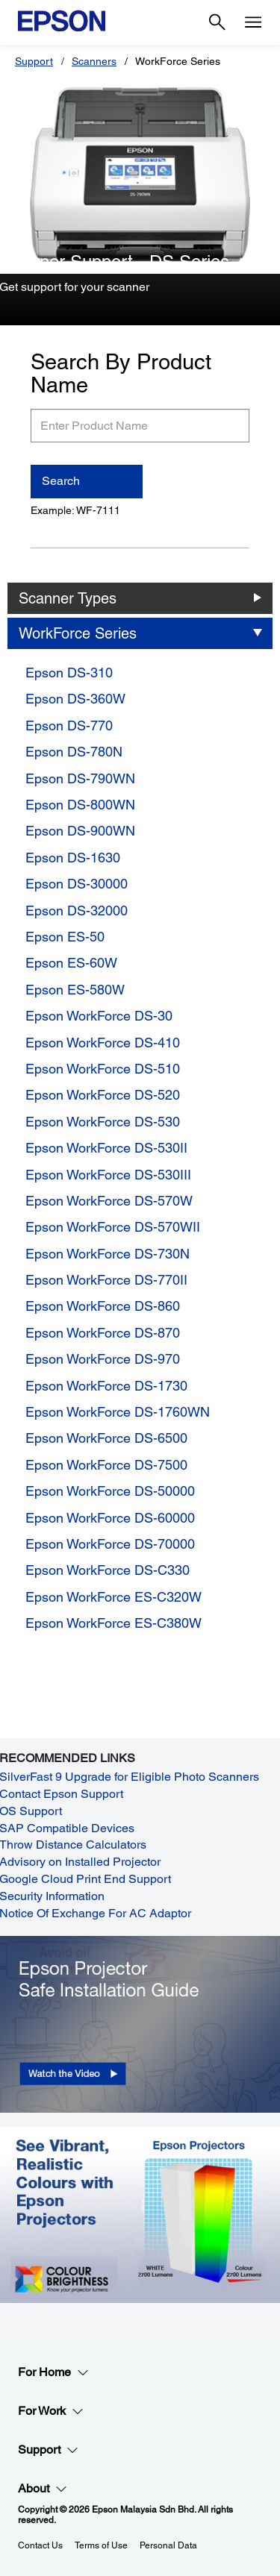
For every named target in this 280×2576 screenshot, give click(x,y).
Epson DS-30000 (76, 883)
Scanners (94, 61)
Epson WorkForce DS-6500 (106, 1438)
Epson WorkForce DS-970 (102, 1359)
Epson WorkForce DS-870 (102, 1333)
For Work (51, 2411)
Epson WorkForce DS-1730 (106, 1386)
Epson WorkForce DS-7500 (106, 1465)
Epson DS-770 (69, 725)
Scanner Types (67, 598)
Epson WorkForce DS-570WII (112, 1227)
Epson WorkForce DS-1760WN (117, 1412)
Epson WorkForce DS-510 (102, 1069)
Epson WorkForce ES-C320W (113, 1597)
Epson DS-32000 (76, 910)
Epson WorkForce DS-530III (108, 1174)
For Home (53, 2372)
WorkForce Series (78, 633)
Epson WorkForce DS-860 (102, 1306)
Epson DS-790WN (80, 778)
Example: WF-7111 (75, 510)
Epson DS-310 (69, 672)
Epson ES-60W (71, 963)
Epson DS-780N (73, 751)
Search (61, 481)
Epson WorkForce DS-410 (102, 1042)
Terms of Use (101, 2545)
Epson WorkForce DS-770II (106, 1280)
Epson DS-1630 (72, 857)
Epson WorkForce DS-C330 (107, 1570)
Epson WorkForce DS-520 (102, 1095)
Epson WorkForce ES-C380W (113, 1623)
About (42, 2489)
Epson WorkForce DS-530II (106, 1148)
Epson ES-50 (65, 936)
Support (34, 61)
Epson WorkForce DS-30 (98, 1016)
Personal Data (168, 2545)
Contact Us (40, 2545)
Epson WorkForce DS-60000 (110, 1518)
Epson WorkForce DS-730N (107, 1254)
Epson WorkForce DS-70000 (110, 1544)
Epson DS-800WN (80, 804)
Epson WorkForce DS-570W (109, 1201)
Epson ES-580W (75, 989)
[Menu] (253, 22)
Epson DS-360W (75, 698)
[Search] (217, 22)
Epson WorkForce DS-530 (102, 1121)
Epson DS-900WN (80, 831)
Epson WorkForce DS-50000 (110, 1491)
